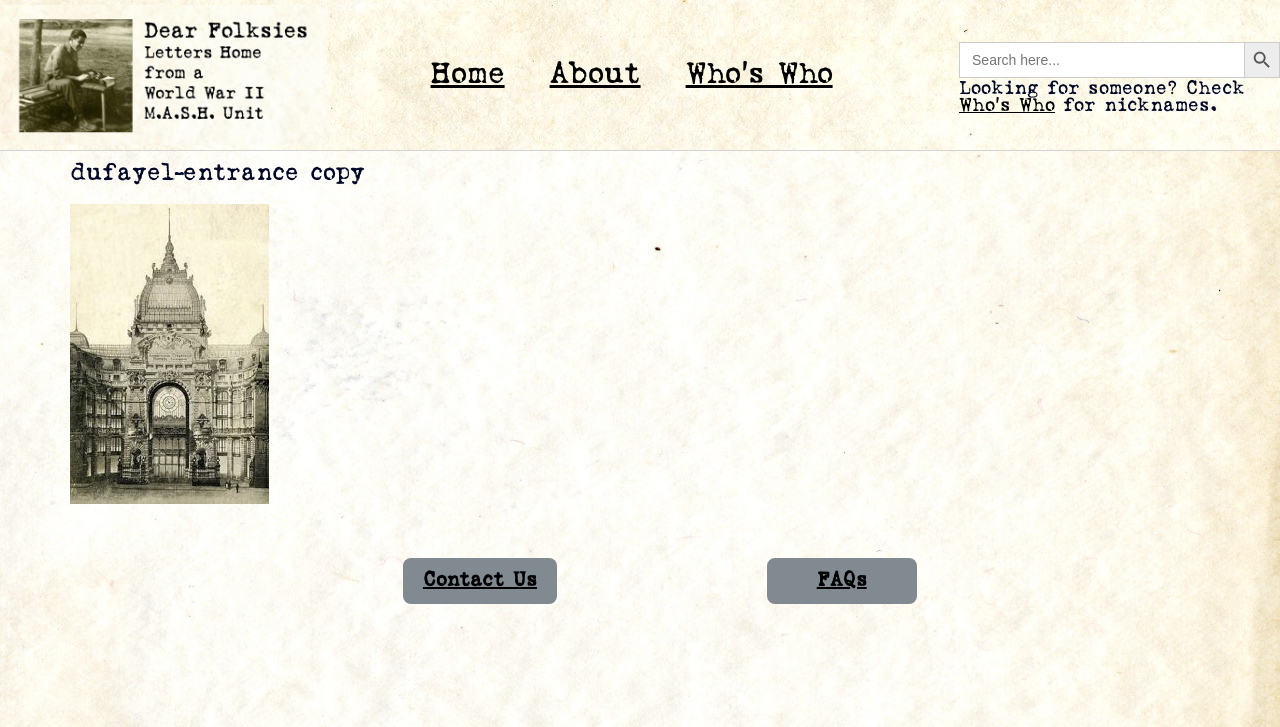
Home (468, 74)
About (595, 74)
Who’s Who (759, 74)
